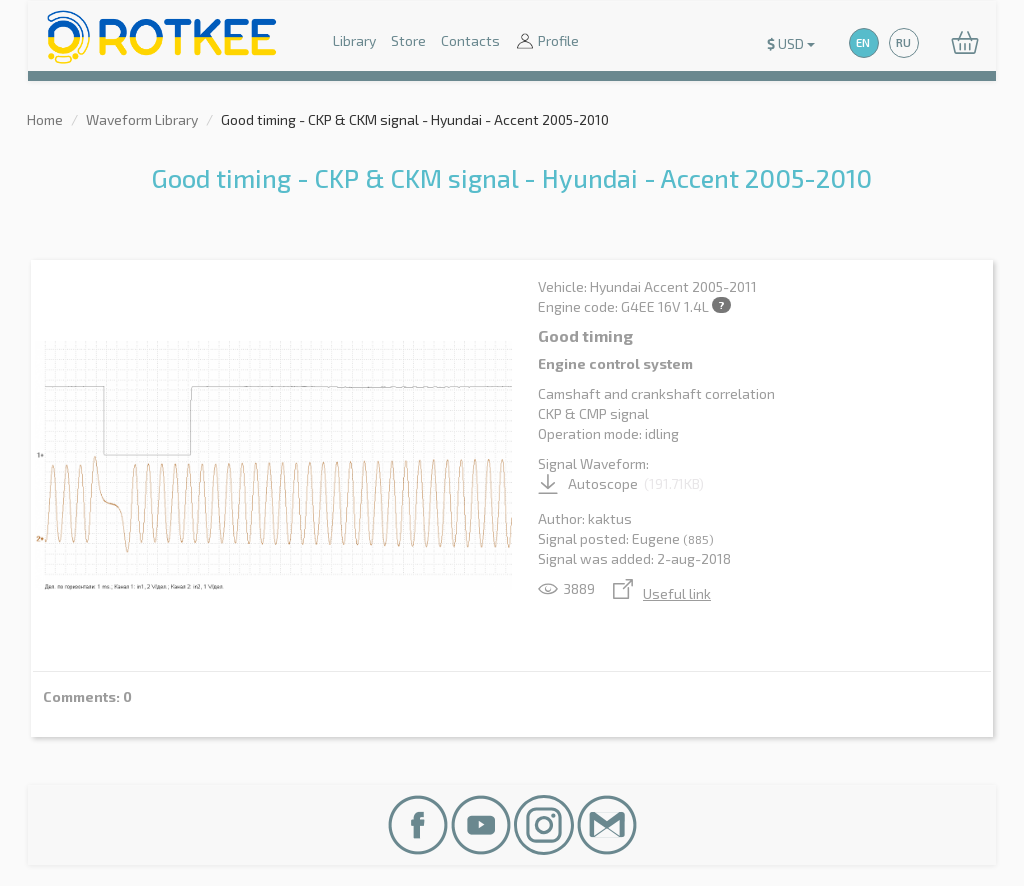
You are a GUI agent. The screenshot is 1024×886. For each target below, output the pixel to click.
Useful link (662, 593)
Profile (547, 42)
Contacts (470, 40)
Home (45, 119)
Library (354, 40)
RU (903, 42)
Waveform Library (142, 119)
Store (408, 40)
